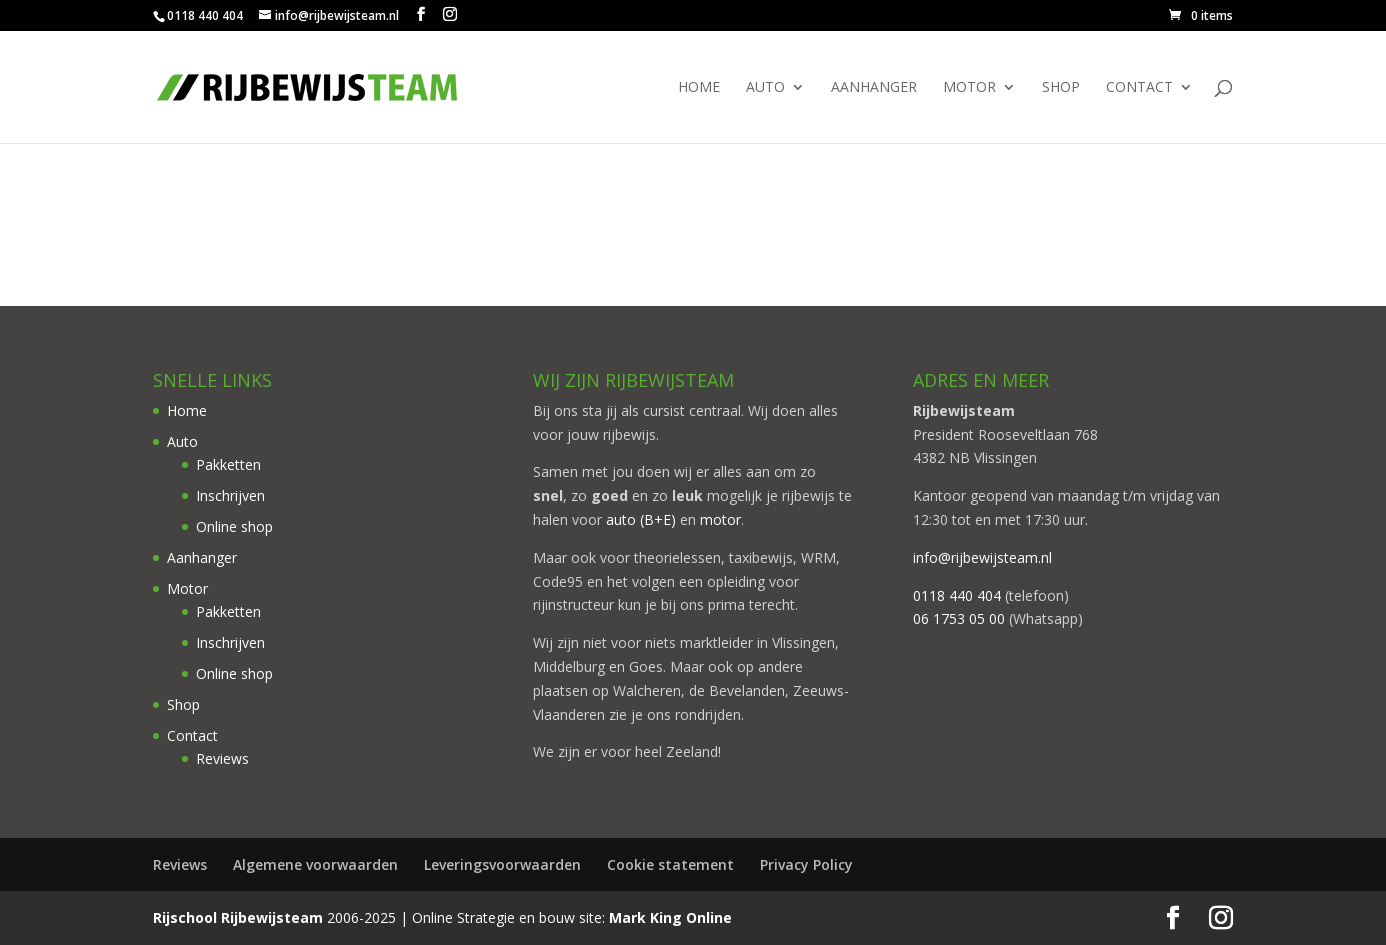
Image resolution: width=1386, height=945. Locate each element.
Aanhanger (874, 88)
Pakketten (228, 464)
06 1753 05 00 (959, 618)
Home (699, 88)
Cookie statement (670, 864)
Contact (1139, 88)
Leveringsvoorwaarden (502, 864)
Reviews (222, 758)
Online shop (234, 526)
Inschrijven (230, 495)
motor (720, 519)
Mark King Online (670, 917)
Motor (969, 88)
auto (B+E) (641, 519)
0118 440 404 (957, 595)
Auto (765, 88)
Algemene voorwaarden (315, 864)
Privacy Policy (806, 864)
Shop (1061, 88)
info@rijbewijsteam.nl (982, 557)
